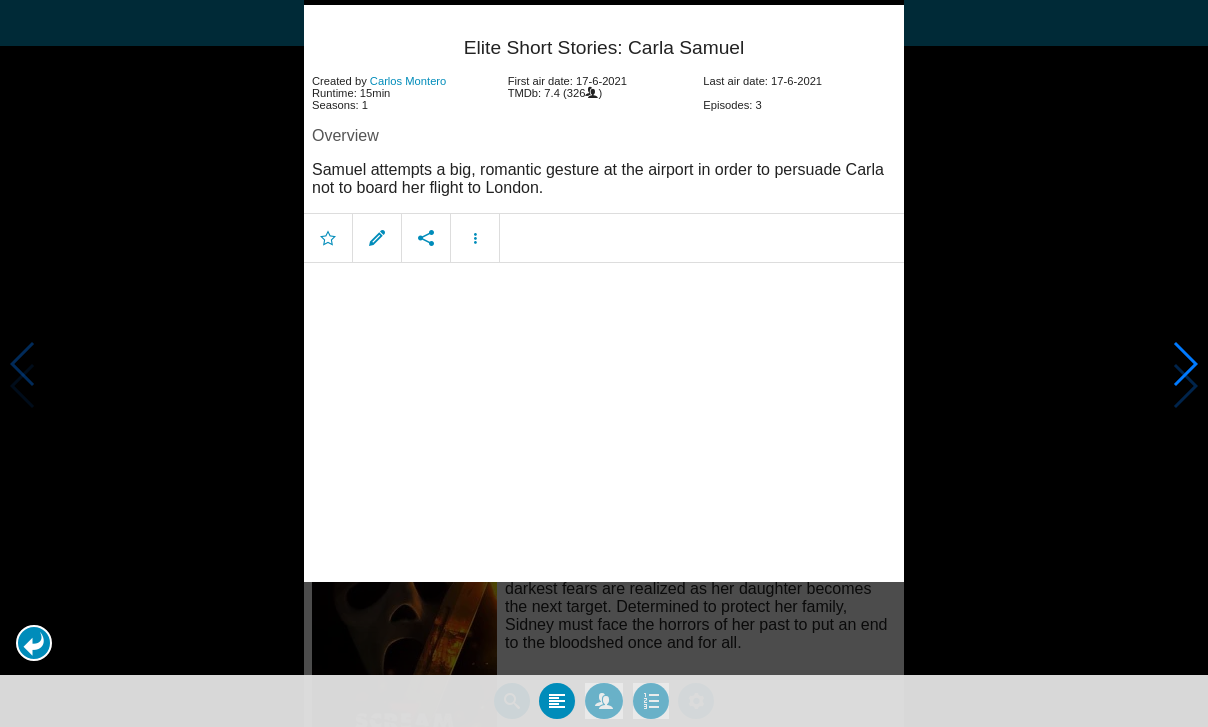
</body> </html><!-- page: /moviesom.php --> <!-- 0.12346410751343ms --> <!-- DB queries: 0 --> (604, 363)
